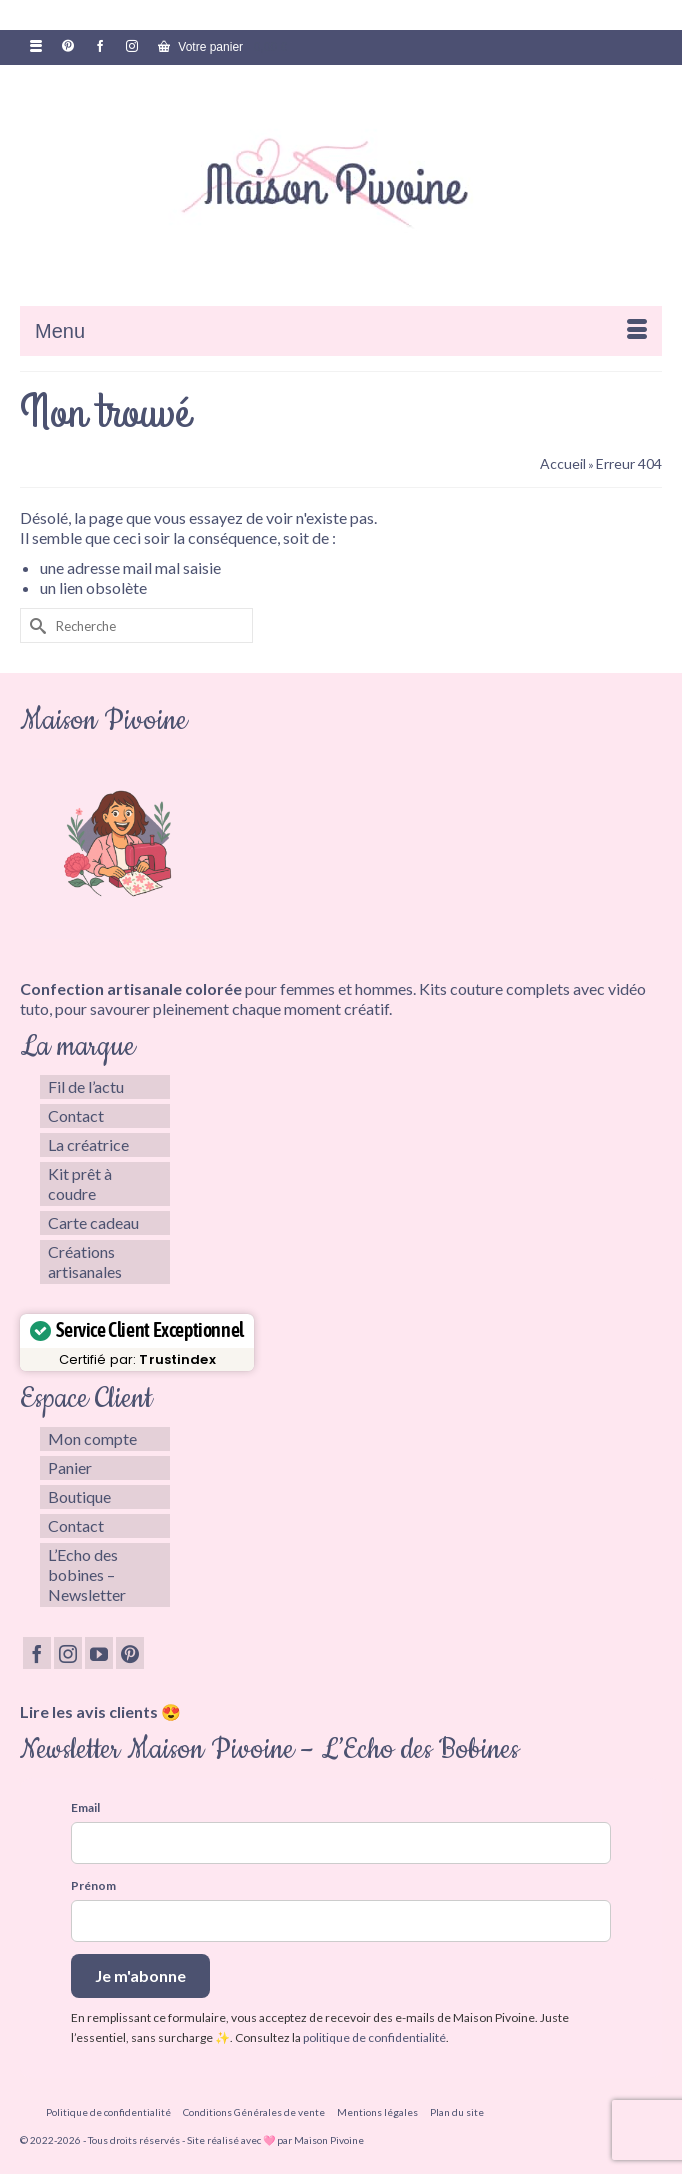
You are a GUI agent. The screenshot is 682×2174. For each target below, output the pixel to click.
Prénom (93, 1885)
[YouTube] (99, 1653)
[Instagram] (68, 1653)
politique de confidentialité (374, 2037)
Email (85, 1807)
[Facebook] (37, 1653)
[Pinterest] (130, 1653)
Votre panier (222, 47)
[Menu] (341, 331)
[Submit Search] (35, 625)
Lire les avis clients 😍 (100, 1711)
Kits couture (461, 988)
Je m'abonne (140, 1975)
